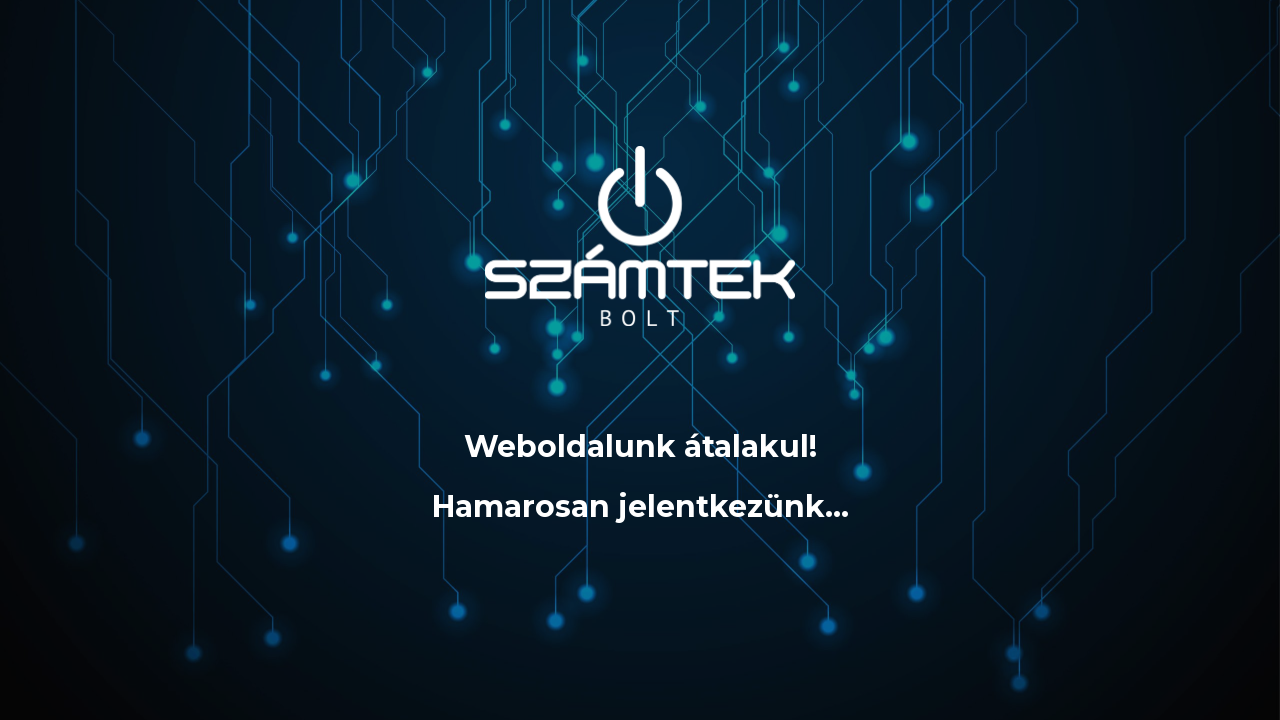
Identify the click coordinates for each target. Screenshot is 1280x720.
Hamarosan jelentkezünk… (640, 506)
